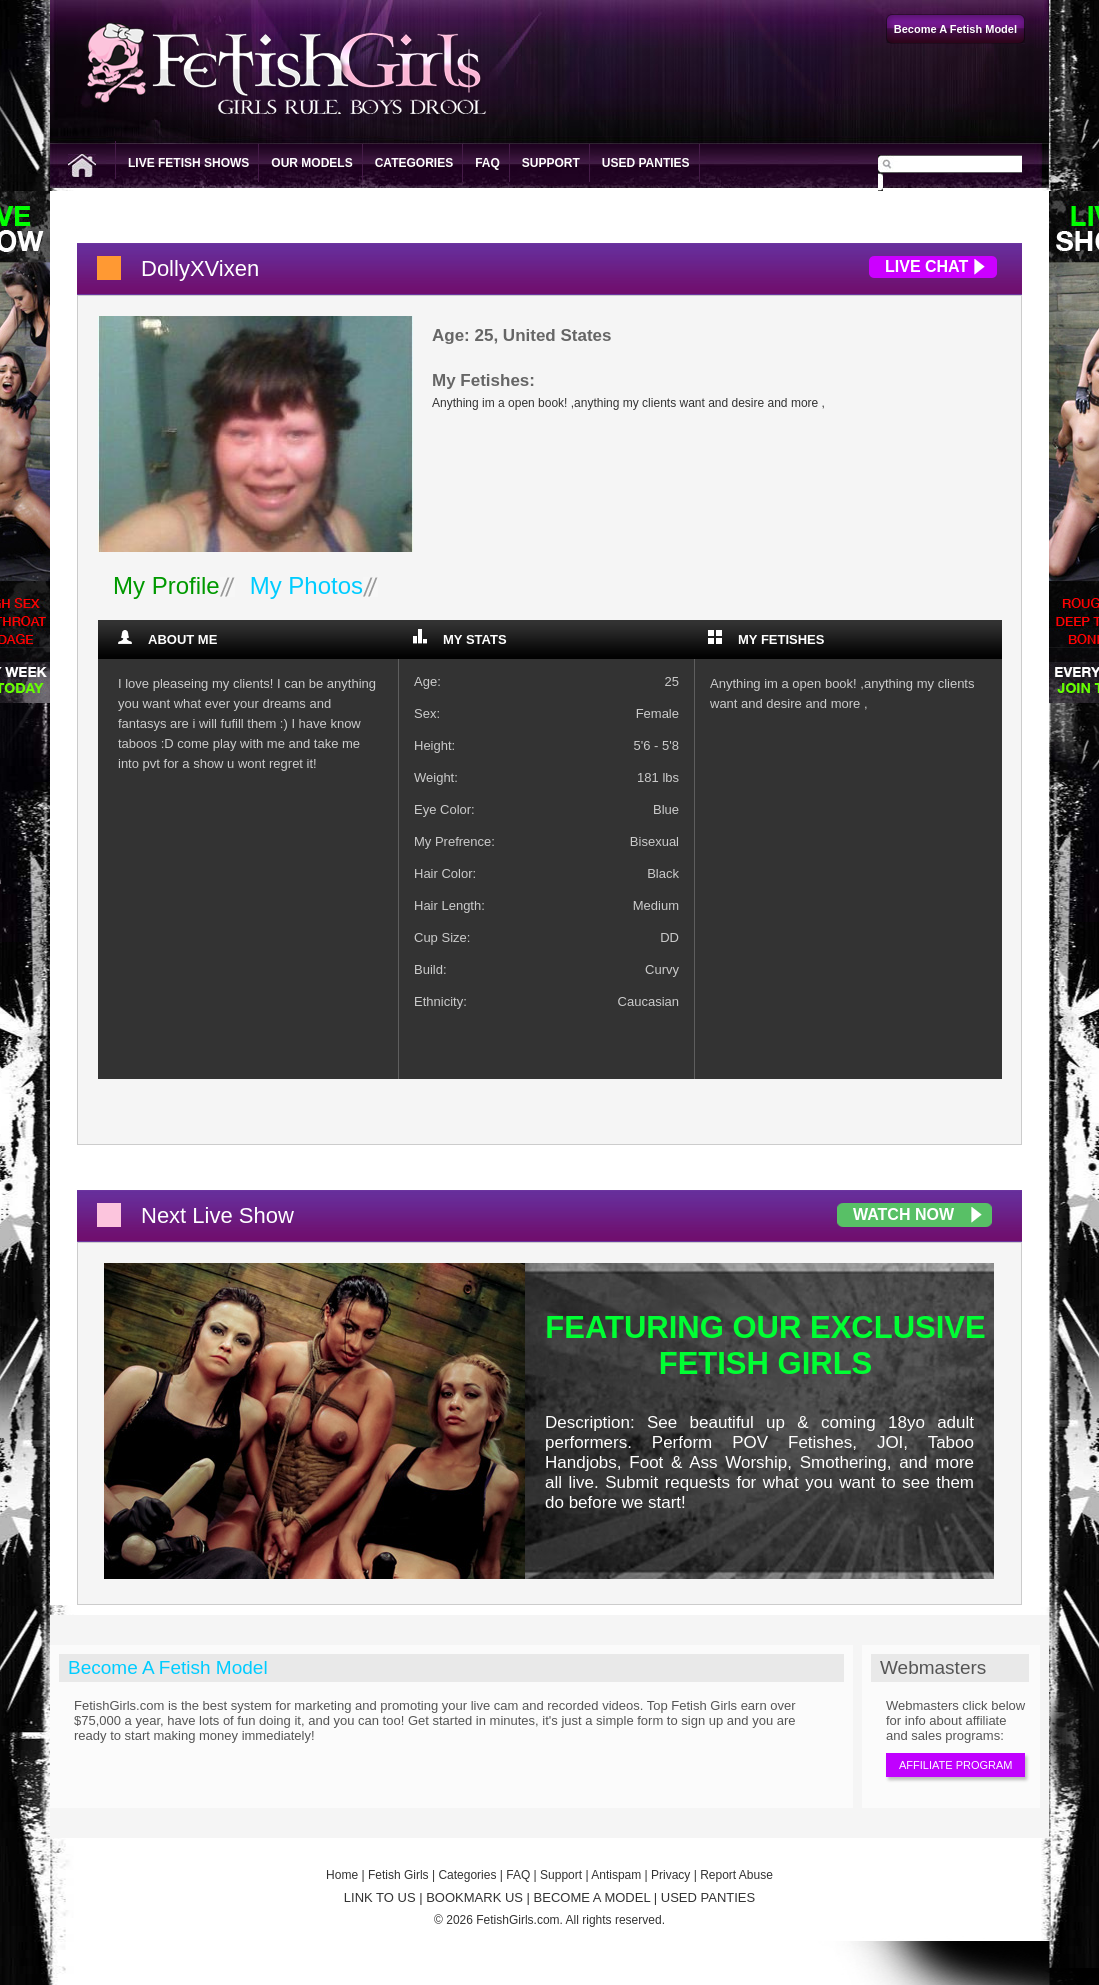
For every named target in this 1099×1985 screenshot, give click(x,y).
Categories (414, 163)
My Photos (306, 585)
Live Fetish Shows (188, 163)
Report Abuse (736, 1875)
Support (551, 163)
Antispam (616, 1875)
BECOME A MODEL (592, 1897)
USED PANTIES (708, 1897)
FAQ (487, 163)
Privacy (670, 1875)
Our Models (311, 163)
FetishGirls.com (517, 1920)
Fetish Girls (398, 1875)
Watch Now (903, 1214)
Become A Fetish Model (168, 1667)
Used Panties (646, 163)
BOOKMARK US (474, 1897)
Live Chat (926, 266)
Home (342, 1875)
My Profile (166, 585)
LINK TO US (380, 1897)
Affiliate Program (955, 1765)
